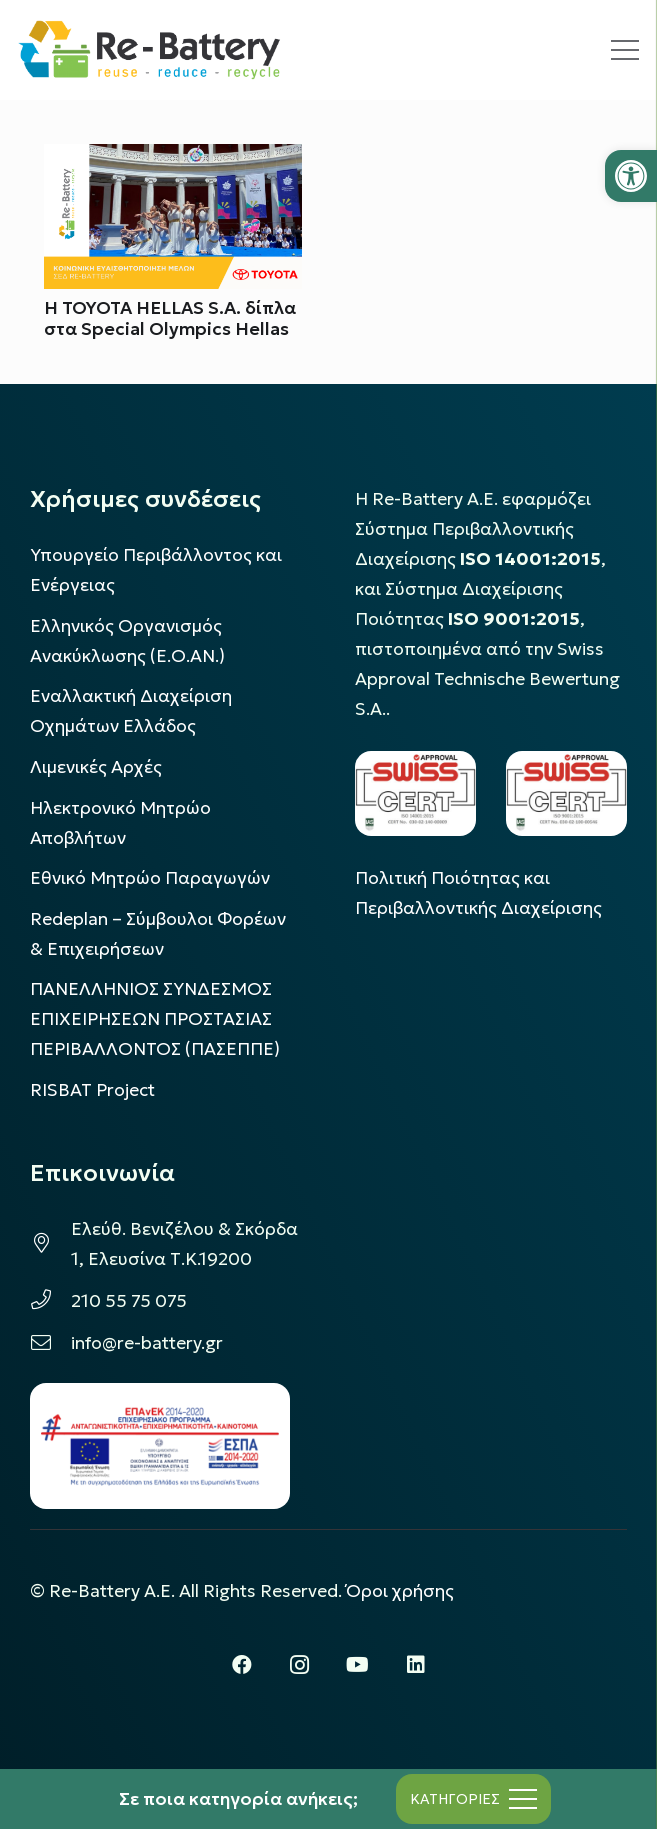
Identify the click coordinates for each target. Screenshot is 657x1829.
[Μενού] (625, 50)
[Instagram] (300, 1665)
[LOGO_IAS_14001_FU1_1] (415, 794)
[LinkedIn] (416, 1665)
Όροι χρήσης (400, 1591)
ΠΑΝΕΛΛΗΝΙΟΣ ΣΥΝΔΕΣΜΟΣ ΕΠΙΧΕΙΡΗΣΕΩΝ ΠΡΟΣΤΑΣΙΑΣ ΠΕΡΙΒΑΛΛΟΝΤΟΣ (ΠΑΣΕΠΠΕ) (155, 1019)
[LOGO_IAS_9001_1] (566, 794)
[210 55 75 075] (50, 1301)
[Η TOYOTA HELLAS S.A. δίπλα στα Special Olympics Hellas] (173, 159)
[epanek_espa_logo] (160, 1446)
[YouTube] (358, 1665)
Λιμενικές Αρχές (96, 767)
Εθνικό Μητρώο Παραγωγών (150, 878)
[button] (631, 176)
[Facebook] (242, 1665)
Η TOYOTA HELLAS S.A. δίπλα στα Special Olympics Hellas (170, 318)
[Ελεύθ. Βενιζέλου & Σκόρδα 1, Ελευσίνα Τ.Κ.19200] (50, 1244)
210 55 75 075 (129, 1301)
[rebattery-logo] (149, 50)
